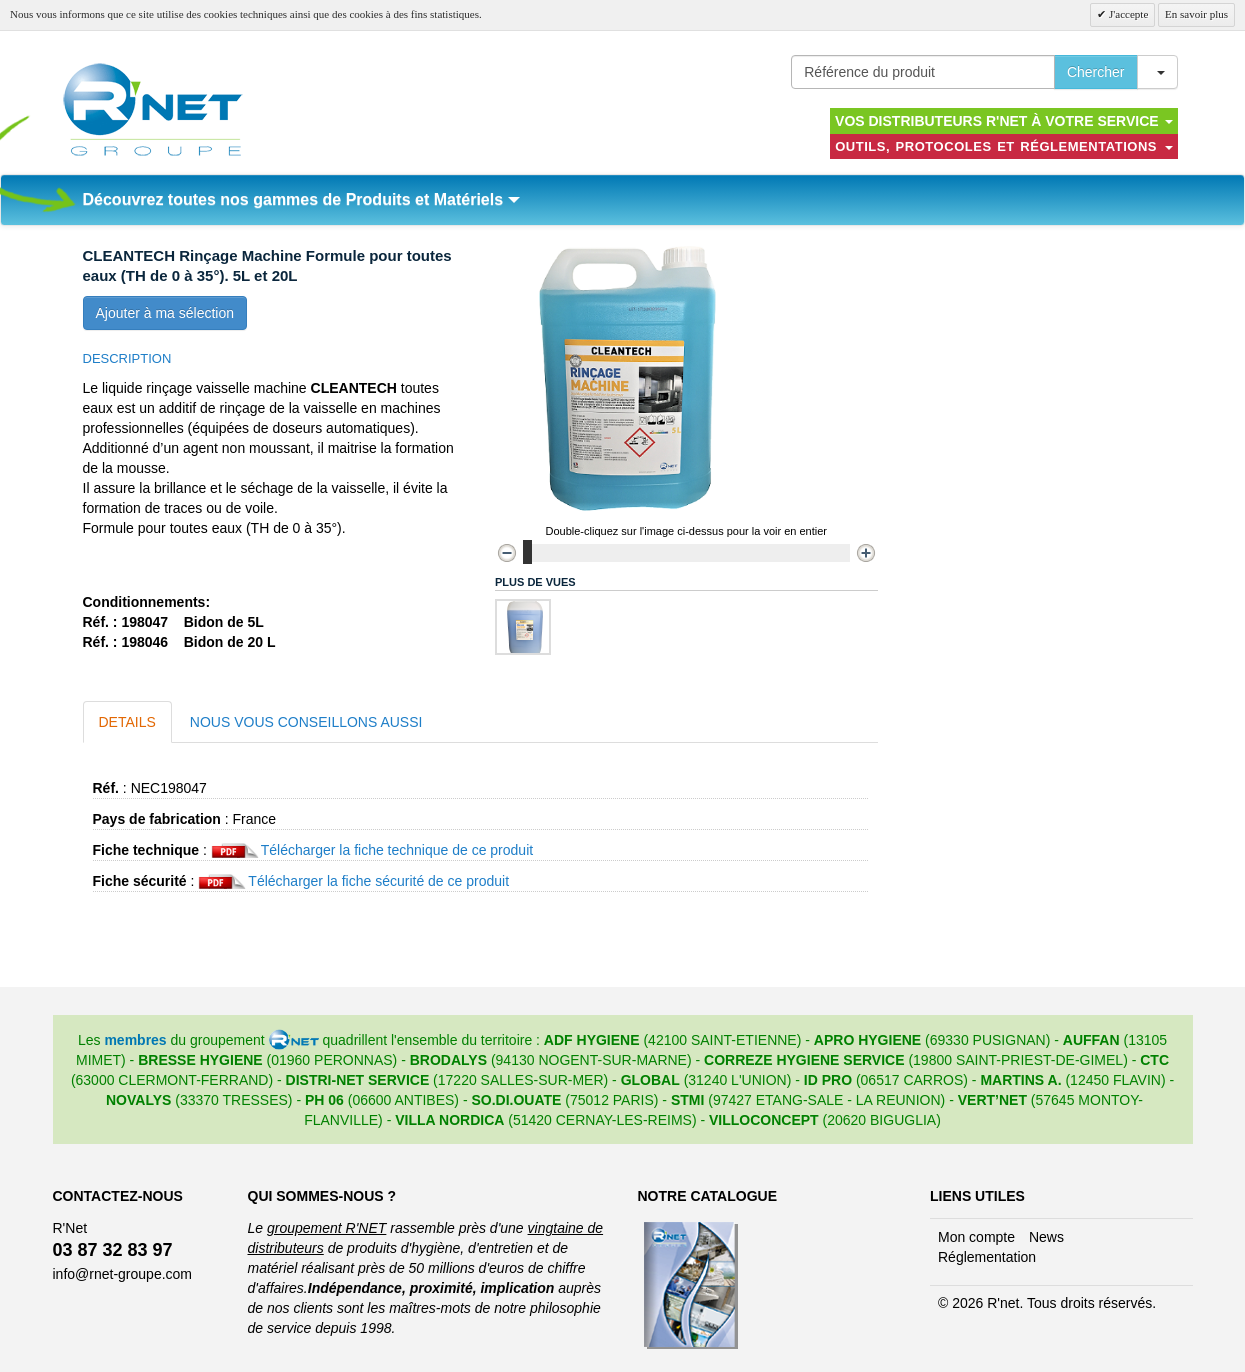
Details (127, 722)
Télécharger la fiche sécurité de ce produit (378, 881)
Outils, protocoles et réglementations (1003, 146)
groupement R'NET (326, 1228)
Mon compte (976, 1237)
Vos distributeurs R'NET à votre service (1003, 121)
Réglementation (987, 1257)
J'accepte (1127, 14)
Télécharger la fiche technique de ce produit (397, 850)
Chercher (1096, 72)
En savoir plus (1196, 14)
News (1046, 1237)
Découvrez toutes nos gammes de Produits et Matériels (301, 199)
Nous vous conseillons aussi (306, 722)
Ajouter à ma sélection (165, 313)
